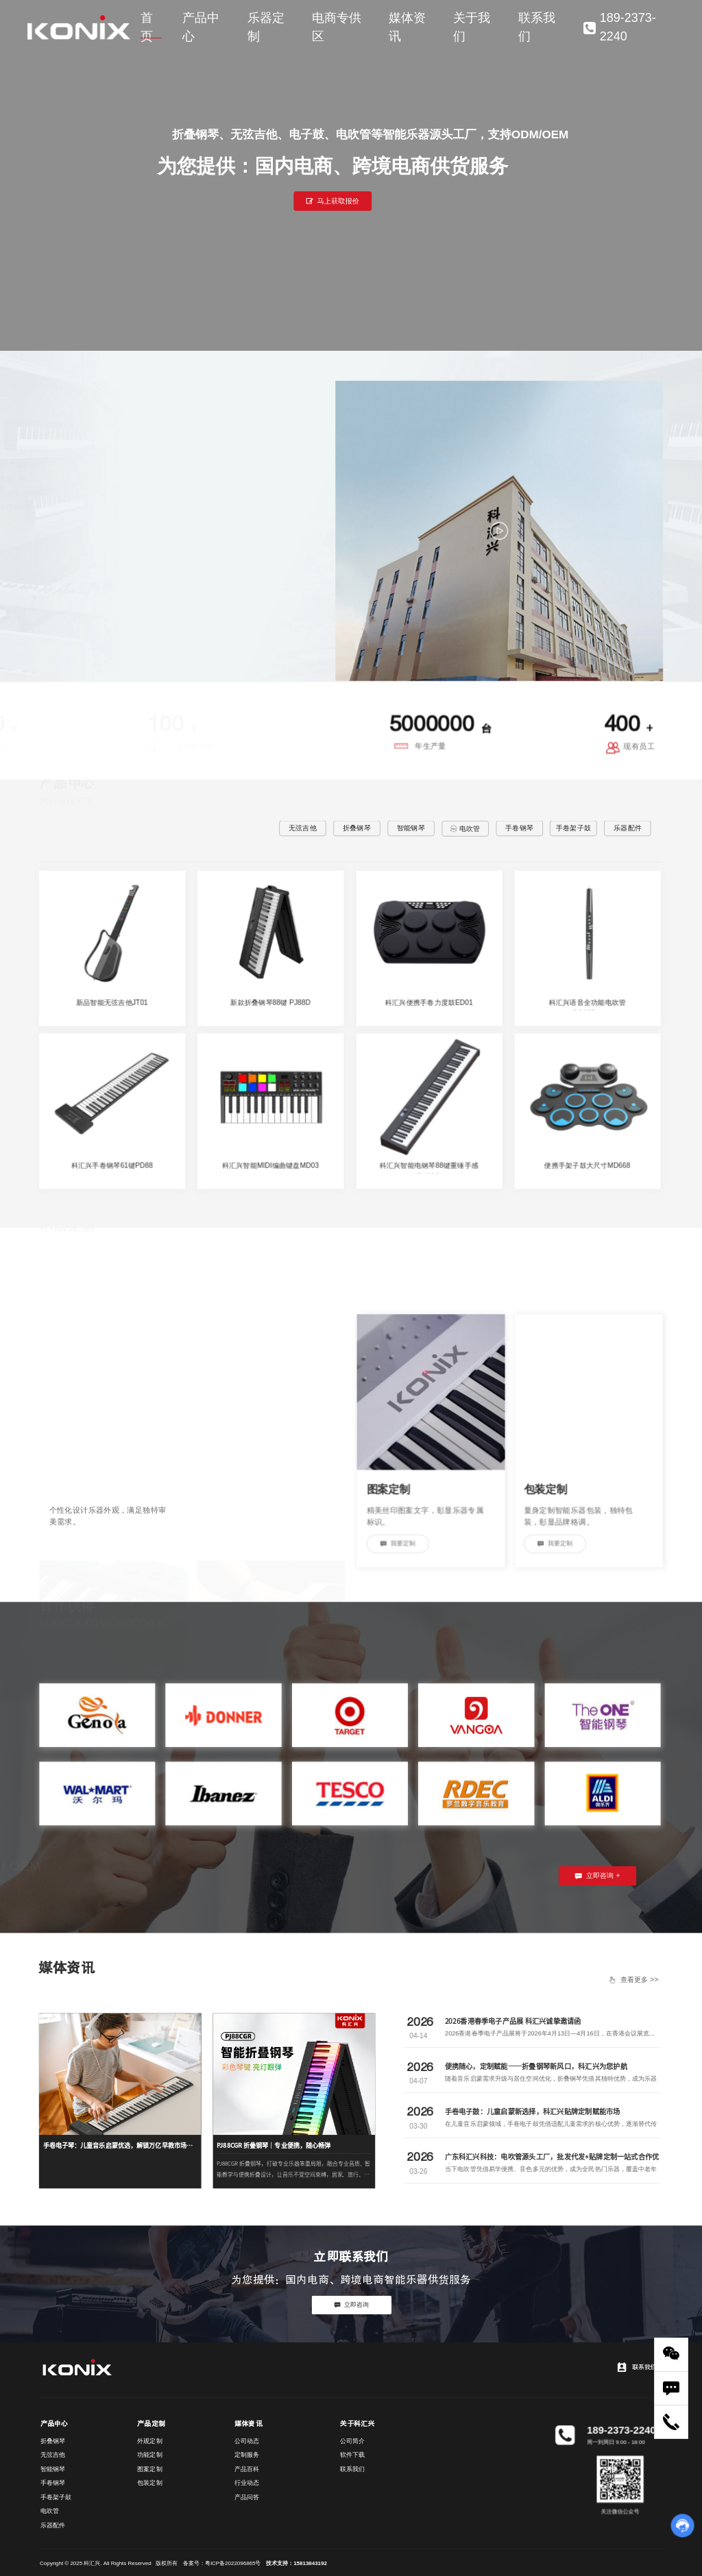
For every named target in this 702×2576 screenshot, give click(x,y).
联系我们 (536, 27)
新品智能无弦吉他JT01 (112, 1002)
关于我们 (471, 27)
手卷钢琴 (519, 828)
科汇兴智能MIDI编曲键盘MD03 (270, 1165)
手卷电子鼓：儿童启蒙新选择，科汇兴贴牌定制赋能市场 (532, 2111)
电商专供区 (336, 27)
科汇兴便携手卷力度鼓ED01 (428, 1002)
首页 (147, 27)
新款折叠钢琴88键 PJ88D (270, 1002)
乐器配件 (628, 828)
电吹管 (465, 828)
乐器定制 (266, 27)
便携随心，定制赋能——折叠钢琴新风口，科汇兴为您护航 (536, 2066)
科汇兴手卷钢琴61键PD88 (112, 1165)
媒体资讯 (407, 27)
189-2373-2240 (619, 27)
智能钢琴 (411, 828)
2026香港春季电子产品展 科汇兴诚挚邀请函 (513, 2021)
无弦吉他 (303, 828)
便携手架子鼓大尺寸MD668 (587, 1165)
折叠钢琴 (357, 828)
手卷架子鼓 (573, 828)
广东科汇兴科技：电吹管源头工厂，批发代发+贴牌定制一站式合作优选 (552, 2161)
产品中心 (200, 27)
